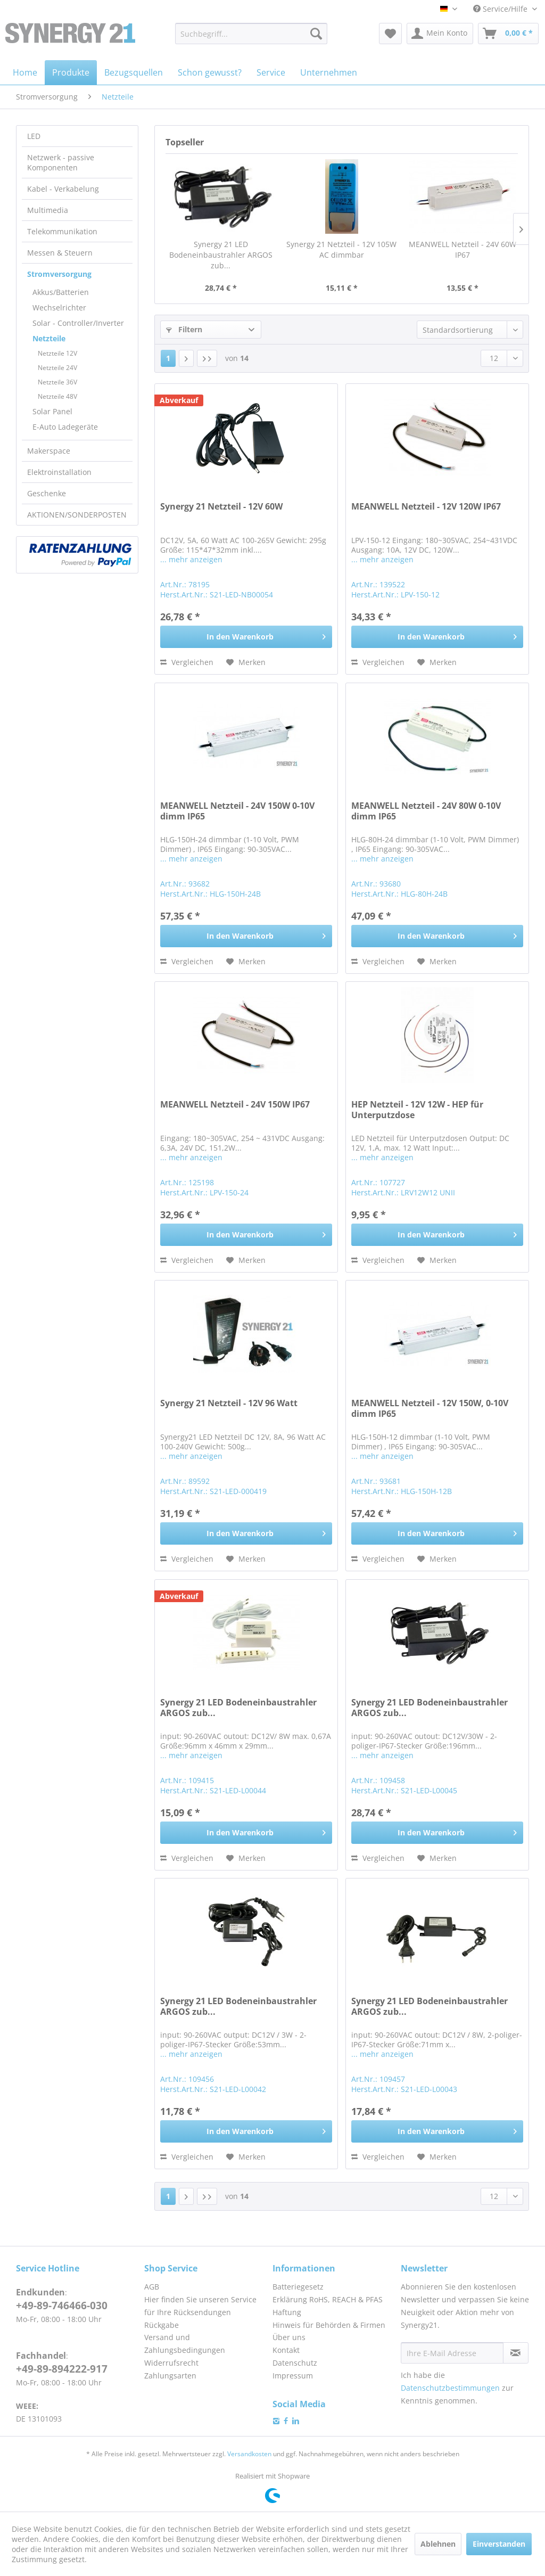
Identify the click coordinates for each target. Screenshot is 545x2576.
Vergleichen (186, 662)
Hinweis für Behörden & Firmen (328, 2325)
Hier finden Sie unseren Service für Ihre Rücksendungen (200, 2305)
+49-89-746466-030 (62, 2305)
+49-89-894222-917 (62, 2369)
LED (33, 136)
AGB (151, 2287)
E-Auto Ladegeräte (65, 427)
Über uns (288, 2337)
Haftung (286, 2312)
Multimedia (47, 210)
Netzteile (48, 338)
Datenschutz (294, 2363)
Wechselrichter (59, 307)
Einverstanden (499, 2544)
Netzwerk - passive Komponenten (60, 162)
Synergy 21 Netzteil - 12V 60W (221, 506)
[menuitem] (251, 33)
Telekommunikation (62, 231)
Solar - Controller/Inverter (78, 323)
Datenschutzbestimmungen (450, 2388)
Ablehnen (438, 2544)
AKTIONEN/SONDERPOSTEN (77, 515)
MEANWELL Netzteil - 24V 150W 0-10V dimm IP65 (237, 811)
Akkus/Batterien (60, 292)
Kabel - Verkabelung (63, 189)
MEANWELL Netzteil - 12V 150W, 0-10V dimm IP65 (429, 1409)
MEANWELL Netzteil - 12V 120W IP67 (426, 506)
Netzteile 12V (57, 353)
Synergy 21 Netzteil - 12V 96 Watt (229, 1403)
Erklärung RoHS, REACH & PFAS (327, 2299)
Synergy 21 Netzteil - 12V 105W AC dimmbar (341, 249)
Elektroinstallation (59, 472)
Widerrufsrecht (171, 2363)
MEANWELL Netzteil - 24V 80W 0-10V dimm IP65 (426, 811)
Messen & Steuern (60, 253)
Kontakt (286, 2350)
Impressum (292, 2375)
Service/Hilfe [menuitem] (501, 9)
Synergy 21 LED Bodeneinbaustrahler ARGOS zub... (220, 254)
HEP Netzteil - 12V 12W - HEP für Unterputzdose (417, 1110)
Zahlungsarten (170, 2375)
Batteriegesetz (298, 2287)
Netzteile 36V (57, 382)
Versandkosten (249, 2453)
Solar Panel (52, 411)
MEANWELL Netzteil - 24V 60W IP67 (462, 249)
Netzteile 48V (57, 396)
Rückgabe (161, 2325)
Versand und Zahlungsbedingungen (184, 2343)
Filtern (184, 329)
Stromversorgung (59, 274)
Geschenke (46, 493)
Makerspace (48, 451)
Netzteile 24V (57, 367)
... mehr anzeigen (191, 559)
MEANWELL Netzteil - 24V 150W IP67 (235, 1104)
